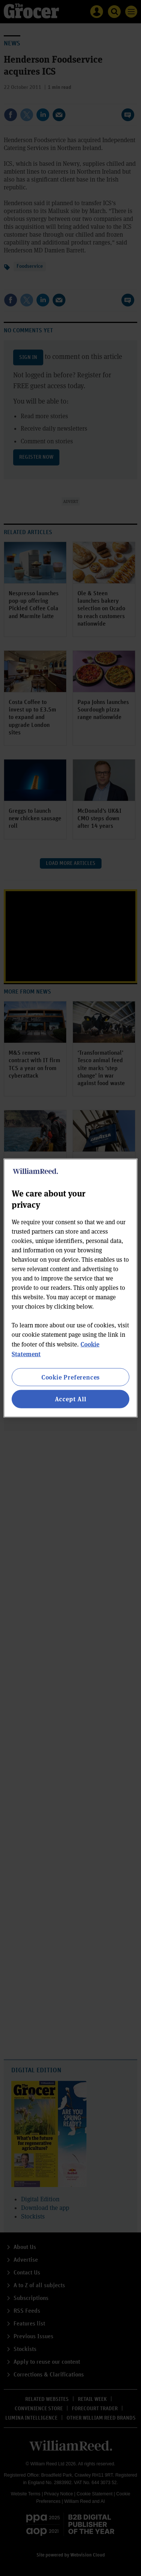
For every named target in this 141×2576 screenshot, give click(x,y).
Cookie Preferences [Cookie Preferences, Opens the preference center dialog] (70, 1377)
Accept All (70, 1399)
